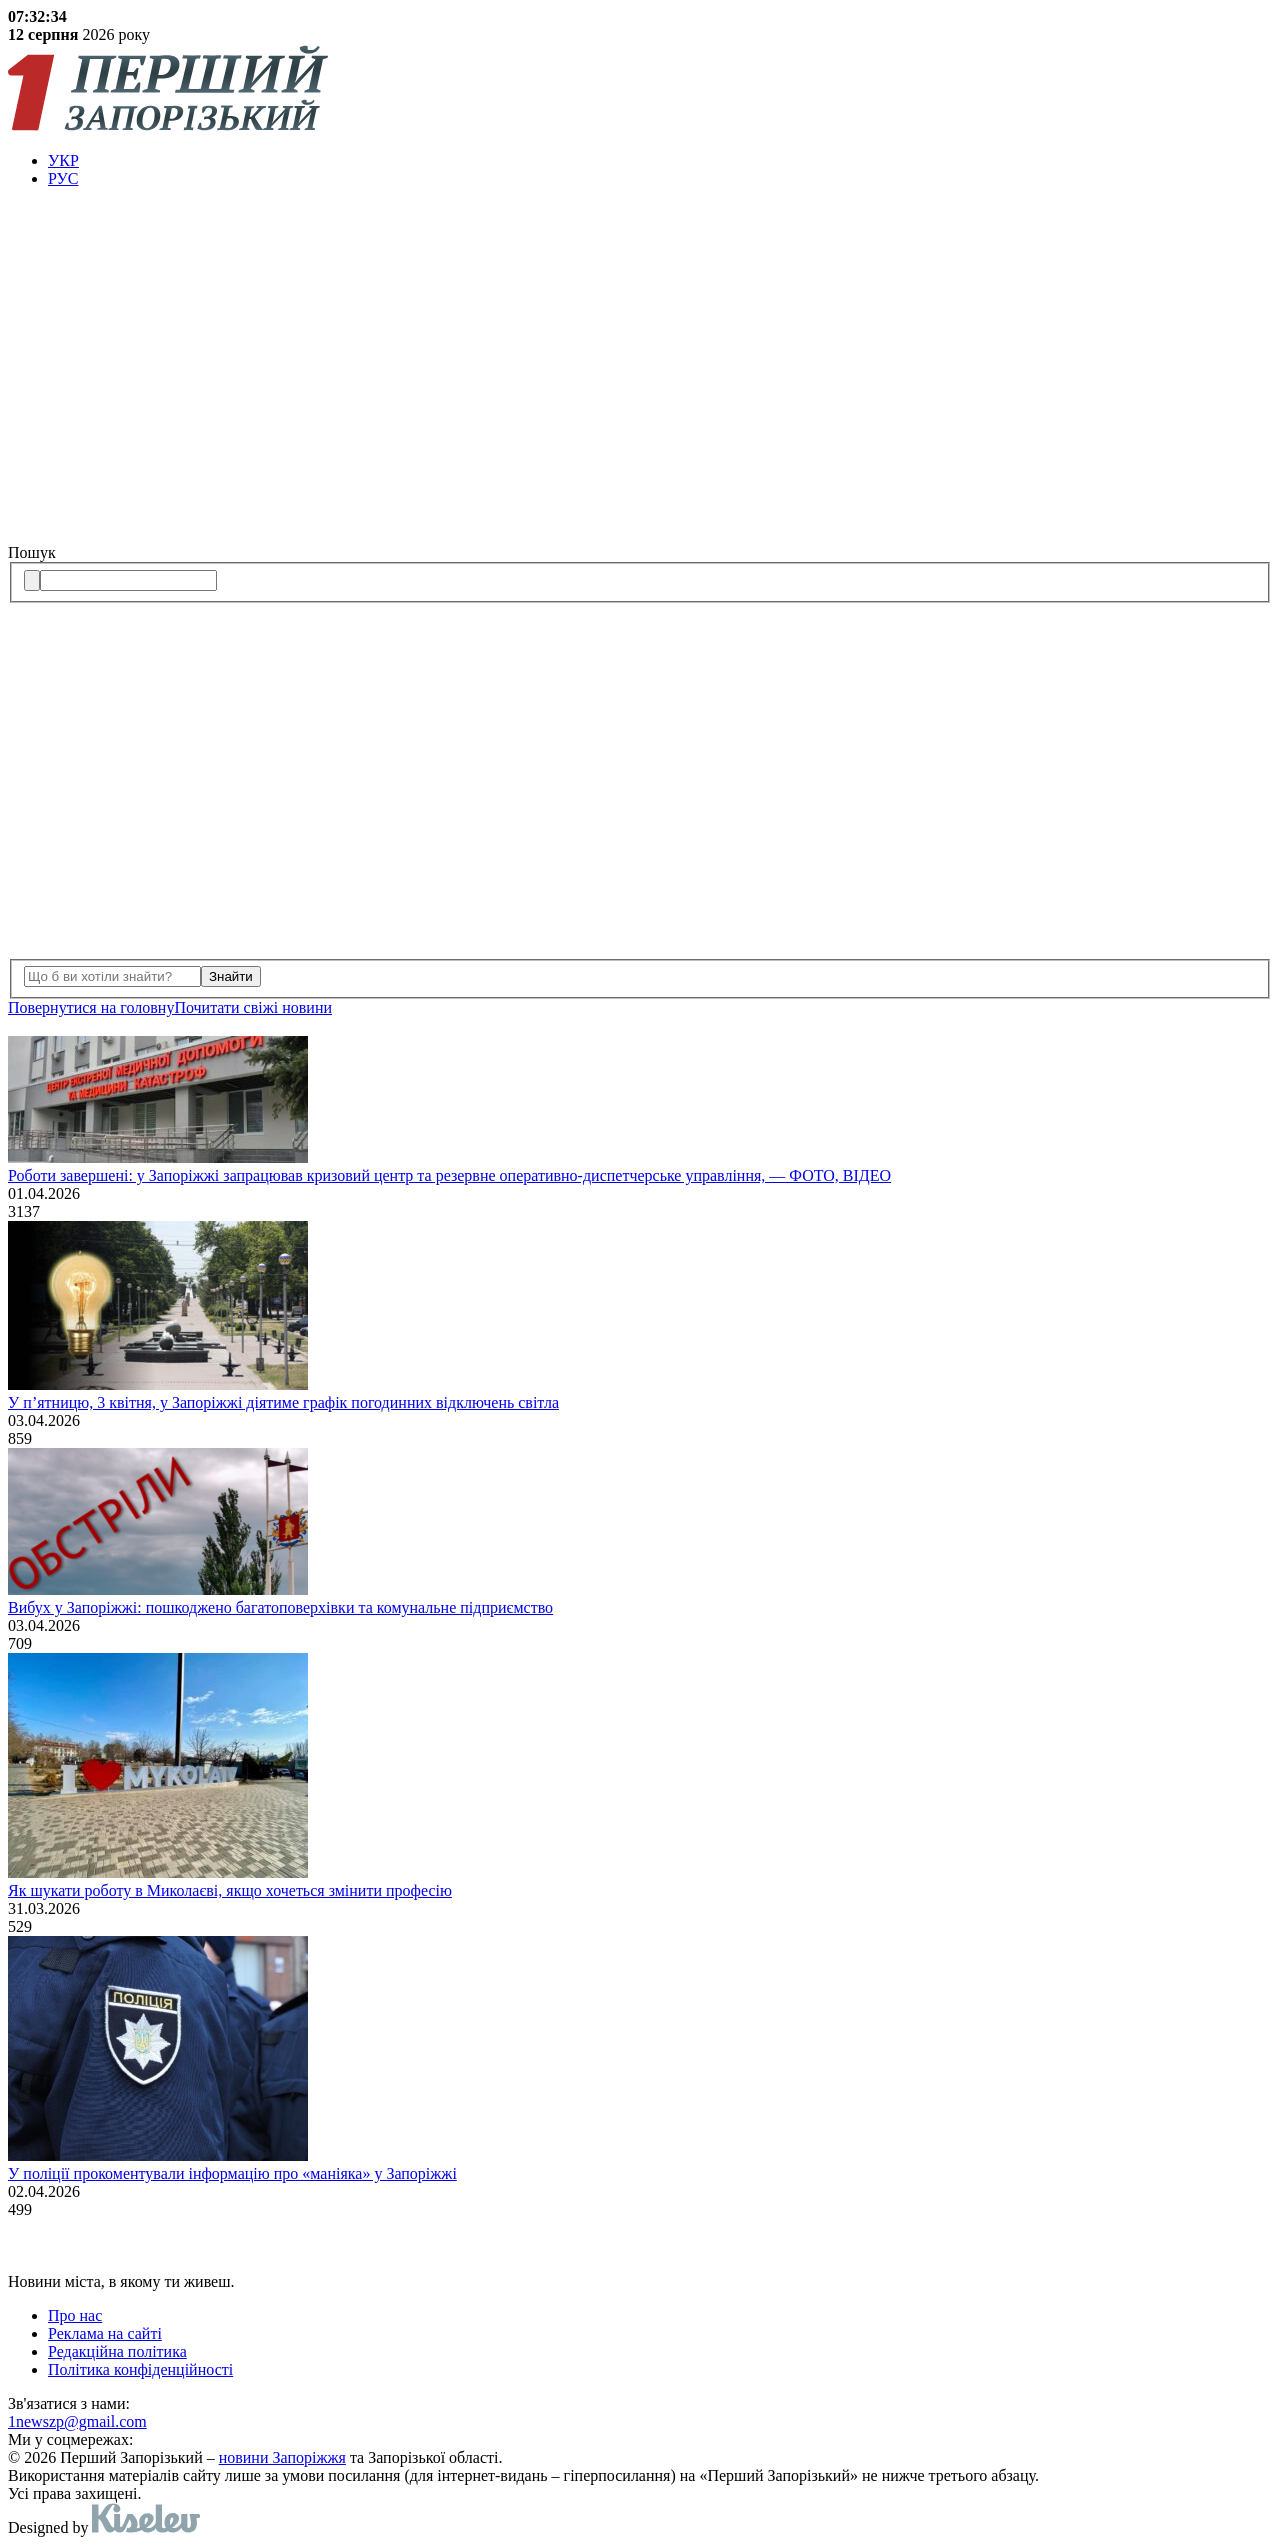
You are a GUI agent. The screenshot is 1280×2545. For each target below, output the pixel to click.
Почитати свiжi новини (253, 1007)
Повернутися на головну (91, 1007)
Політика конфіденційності (140, 2369)
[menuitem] (660, 161)
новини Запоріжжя (282, 2457)
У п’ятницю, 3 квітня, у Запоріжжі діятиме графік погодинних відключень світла (283, 1402)
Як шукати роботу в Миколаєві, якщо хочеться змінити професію (230, 1890)
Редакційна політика (117, 2351)
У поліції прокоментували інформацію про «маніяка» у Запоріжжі (232, 2173)
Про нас (75, 2315)
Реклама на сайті (105, 2333)
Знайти (231, 976)
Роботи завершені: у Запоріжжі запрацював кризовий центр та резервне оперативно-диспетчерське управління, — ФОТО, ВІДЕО (449, 1175)
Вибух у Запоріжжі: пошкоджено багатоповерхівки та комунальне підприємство (280, 1607)
